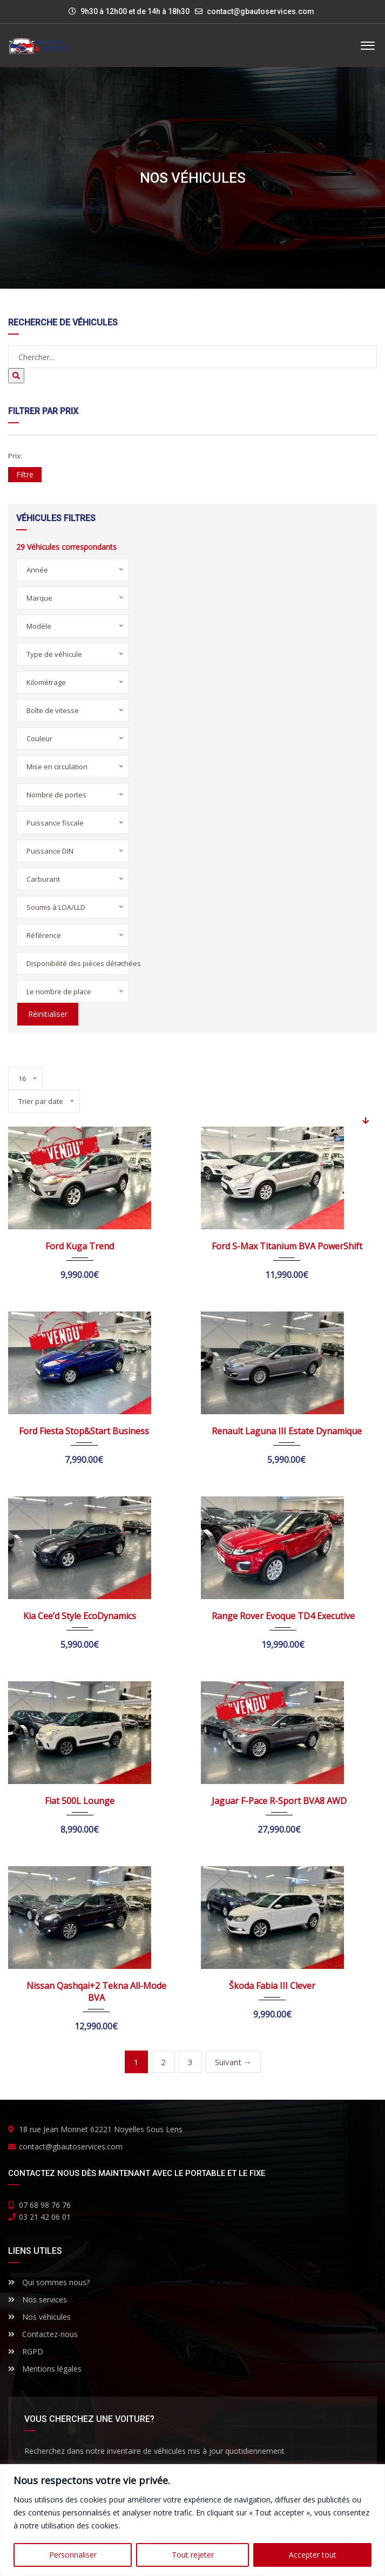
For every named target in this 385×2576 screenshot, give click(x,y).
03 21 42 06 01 (45, 2217)
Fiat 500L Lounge (79, 1801)
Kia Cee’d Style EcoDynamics (79, 1616)
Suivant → (233, 2061)
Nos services (37, 2299)
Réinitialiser (46, 1014)
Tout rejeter (193, 2555)
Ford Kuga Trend (79, 1246)
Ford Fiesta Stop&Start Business (84, 1431)
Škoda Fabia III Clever (272, 1986)
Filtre (24, 474)
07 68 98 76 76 (45, 2205)
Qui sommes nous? (49, 2282)
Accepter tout (312, 2555)
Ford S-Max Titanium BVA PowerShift (287, 1246)
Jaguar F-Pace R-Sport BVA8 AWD (279, 1801)
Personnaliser (73, 2555)
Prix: (15, 456)
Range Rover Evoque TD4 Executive (283, 1616)
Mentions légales (45, 2369)
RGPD (25, 2351)
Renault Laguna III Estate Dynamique (287, 1431)
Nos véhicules (39, 2317)
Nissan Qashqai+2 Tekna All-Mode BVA (96, 1991)
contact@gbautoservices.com (260, 11)
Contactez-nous (43, 2334)
